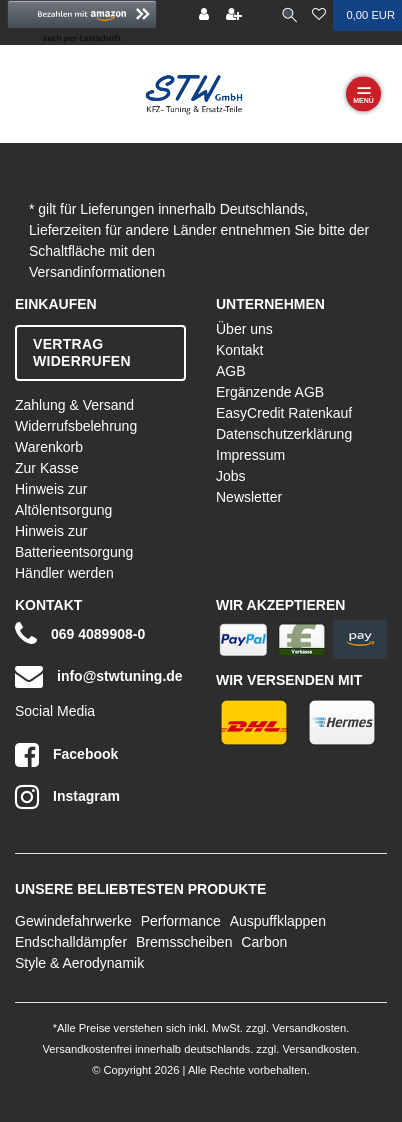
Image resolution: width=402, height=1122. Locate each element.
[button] (82, 22)
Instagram (67, 797)
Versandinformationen (97, 272)
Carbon (264, 942)
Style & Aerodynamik (79, 963)
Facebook (66, 755)
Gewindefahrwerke (73, 921)
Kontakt (239, 350)
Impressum (250, 455)
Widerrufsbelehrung (76, 426)
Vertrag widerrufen (82, 352)
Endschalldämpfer (71, 942)
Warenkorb (49, 447)
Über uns (244, 329)
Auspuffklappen (278, 921)
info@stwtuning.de (99, 676)
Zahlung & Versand (74, 405)
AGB (231, 371)
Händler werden (64, 573)
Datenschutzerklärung (284, 434)
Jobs (231, 476)
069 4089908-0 (80, 634)
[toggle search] (289, 15)
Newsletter (249, 497)
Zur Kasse (47, 468)
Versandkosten (307, 1028)
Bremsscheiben (184, 942)
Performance (181, 921)
